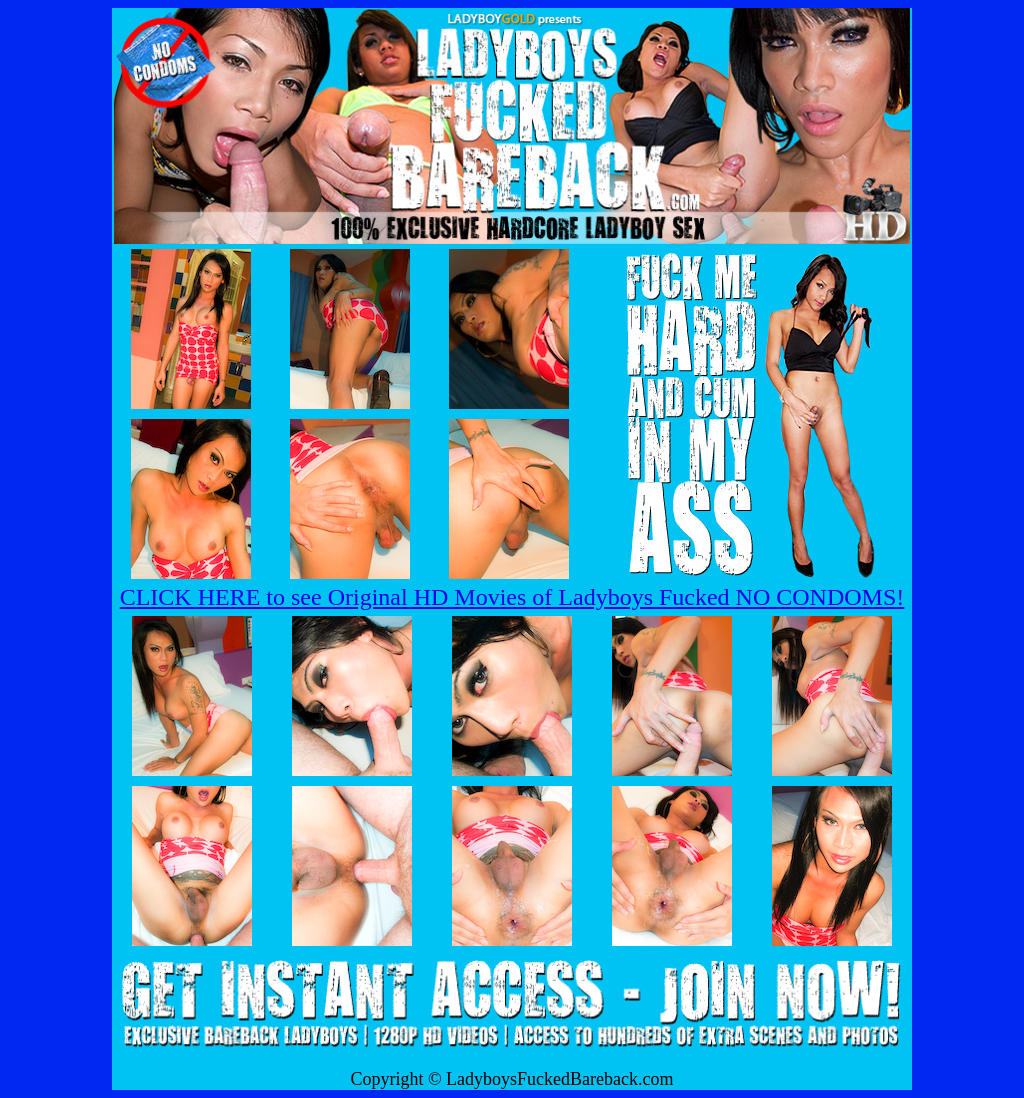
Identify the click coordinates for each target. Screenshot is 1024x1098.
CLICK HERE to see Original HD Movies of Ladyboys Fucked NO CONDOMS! (512, 597)
